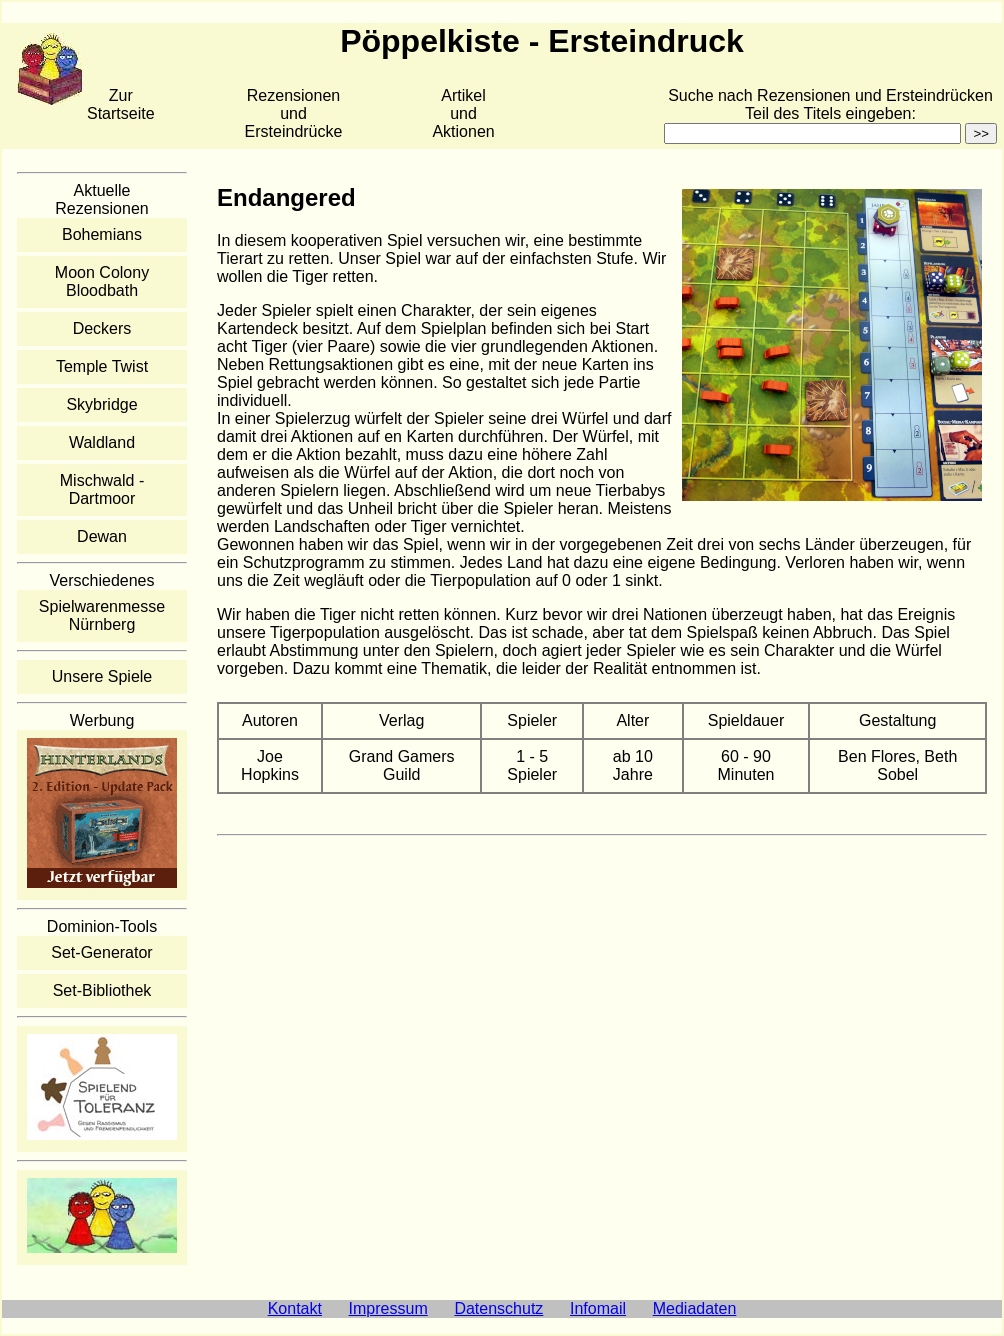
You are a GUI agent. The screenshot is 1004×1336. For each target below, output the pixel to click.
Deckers (102, 328)
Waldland (102, 442)
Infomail (598, 1308)
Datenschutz (498, 1308)
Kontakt (295, 1308)
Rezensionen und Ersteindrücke (294, 113)
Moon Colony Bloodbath (102, 281)
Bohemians (102, 234)
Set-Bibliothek (102, 990)
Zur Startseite (121, 104)
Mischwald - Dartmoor (102, 489)
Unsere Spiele (102, 676)
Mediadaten (695, 1308)
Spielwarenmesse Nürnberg (102, 615)
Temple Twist (102, 366)
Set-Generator (101, 952)
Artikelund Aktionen (463, 113)
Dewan (102, 536)
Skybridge (101, 404)
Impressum (388, 1308)
